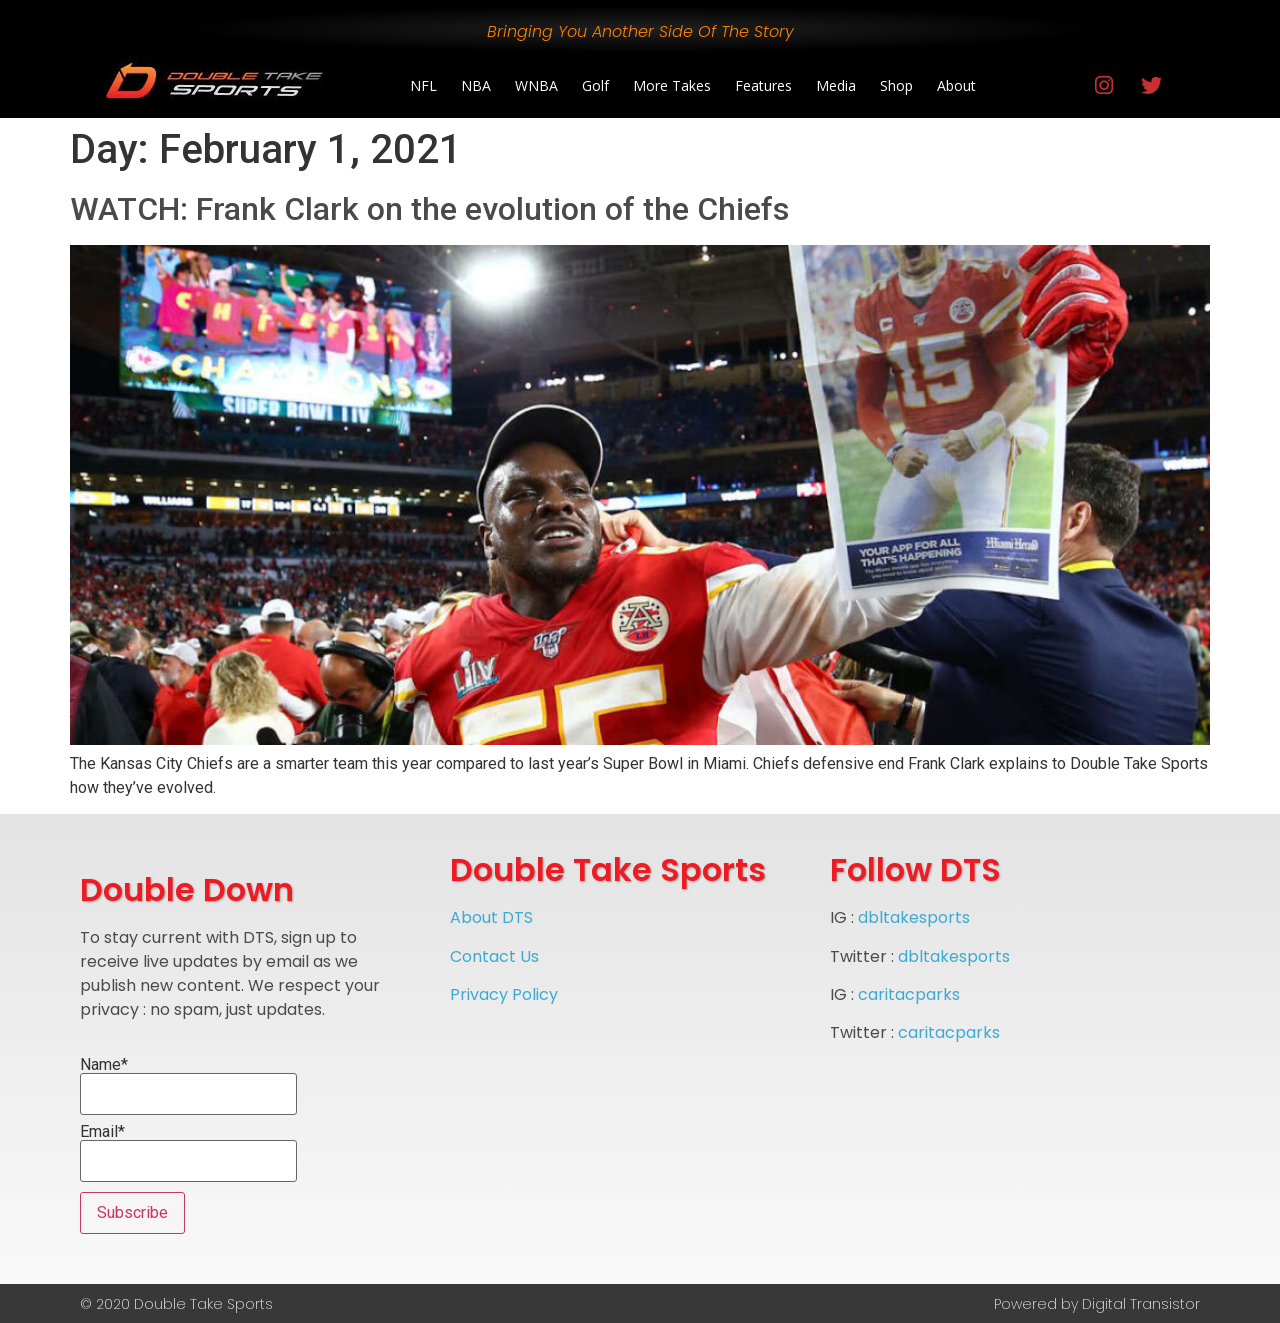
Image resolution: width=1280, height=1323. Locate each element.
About (956, 85)
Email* (188, 1153)
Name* (188, 1086)
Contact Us (494, 956)
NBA (476, 85)
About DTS (491, 917)
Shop (896, 85)
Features (763, 85)
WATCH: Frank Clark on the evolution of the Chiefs (429, 209)
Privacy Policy (504, 994)
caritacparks (909, 994)
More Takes (672, 85)
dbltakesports (914, 917)
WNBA (536, 85)
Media (836, 85)
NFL (423, 85)
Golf (595, 85)
